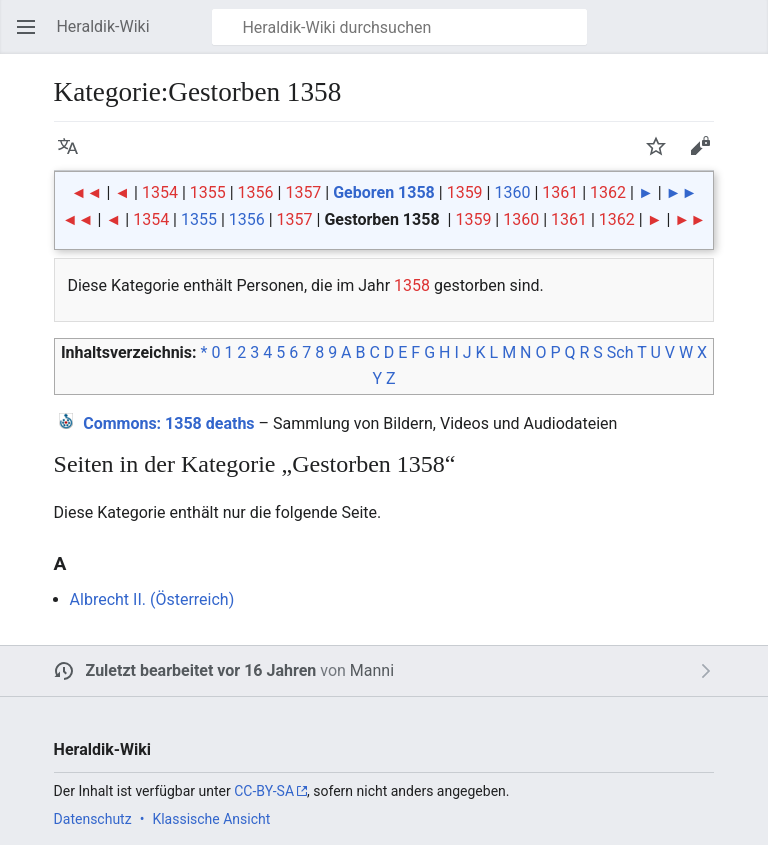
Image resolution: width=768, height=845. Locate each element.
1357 (303, 192)
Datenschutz (93, 819)
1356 (256, 192)
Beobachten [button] (662, 155)
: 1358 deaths (168, 423)
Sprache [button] (74, 155)
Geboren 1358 (384, 192)
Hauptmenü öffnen (32, 36)
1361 (560, 192)
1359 (465, 192)
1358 (412, 285)
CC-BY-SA (264, 791)
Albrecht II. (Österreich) (152, 599)
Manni (372, 670)
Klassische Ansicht (211, 819)
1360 (512, 192)
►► (682, 192)
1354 (160, 192)
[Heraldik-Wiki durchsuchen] (399, 27)
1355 (208, 192)
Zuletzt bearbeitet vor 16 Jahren (201, 670)
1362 (608, 192)
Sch (620, 352)
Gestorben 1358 (381, 219)
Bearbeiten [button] (706, 155)
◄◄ (87, 192)
